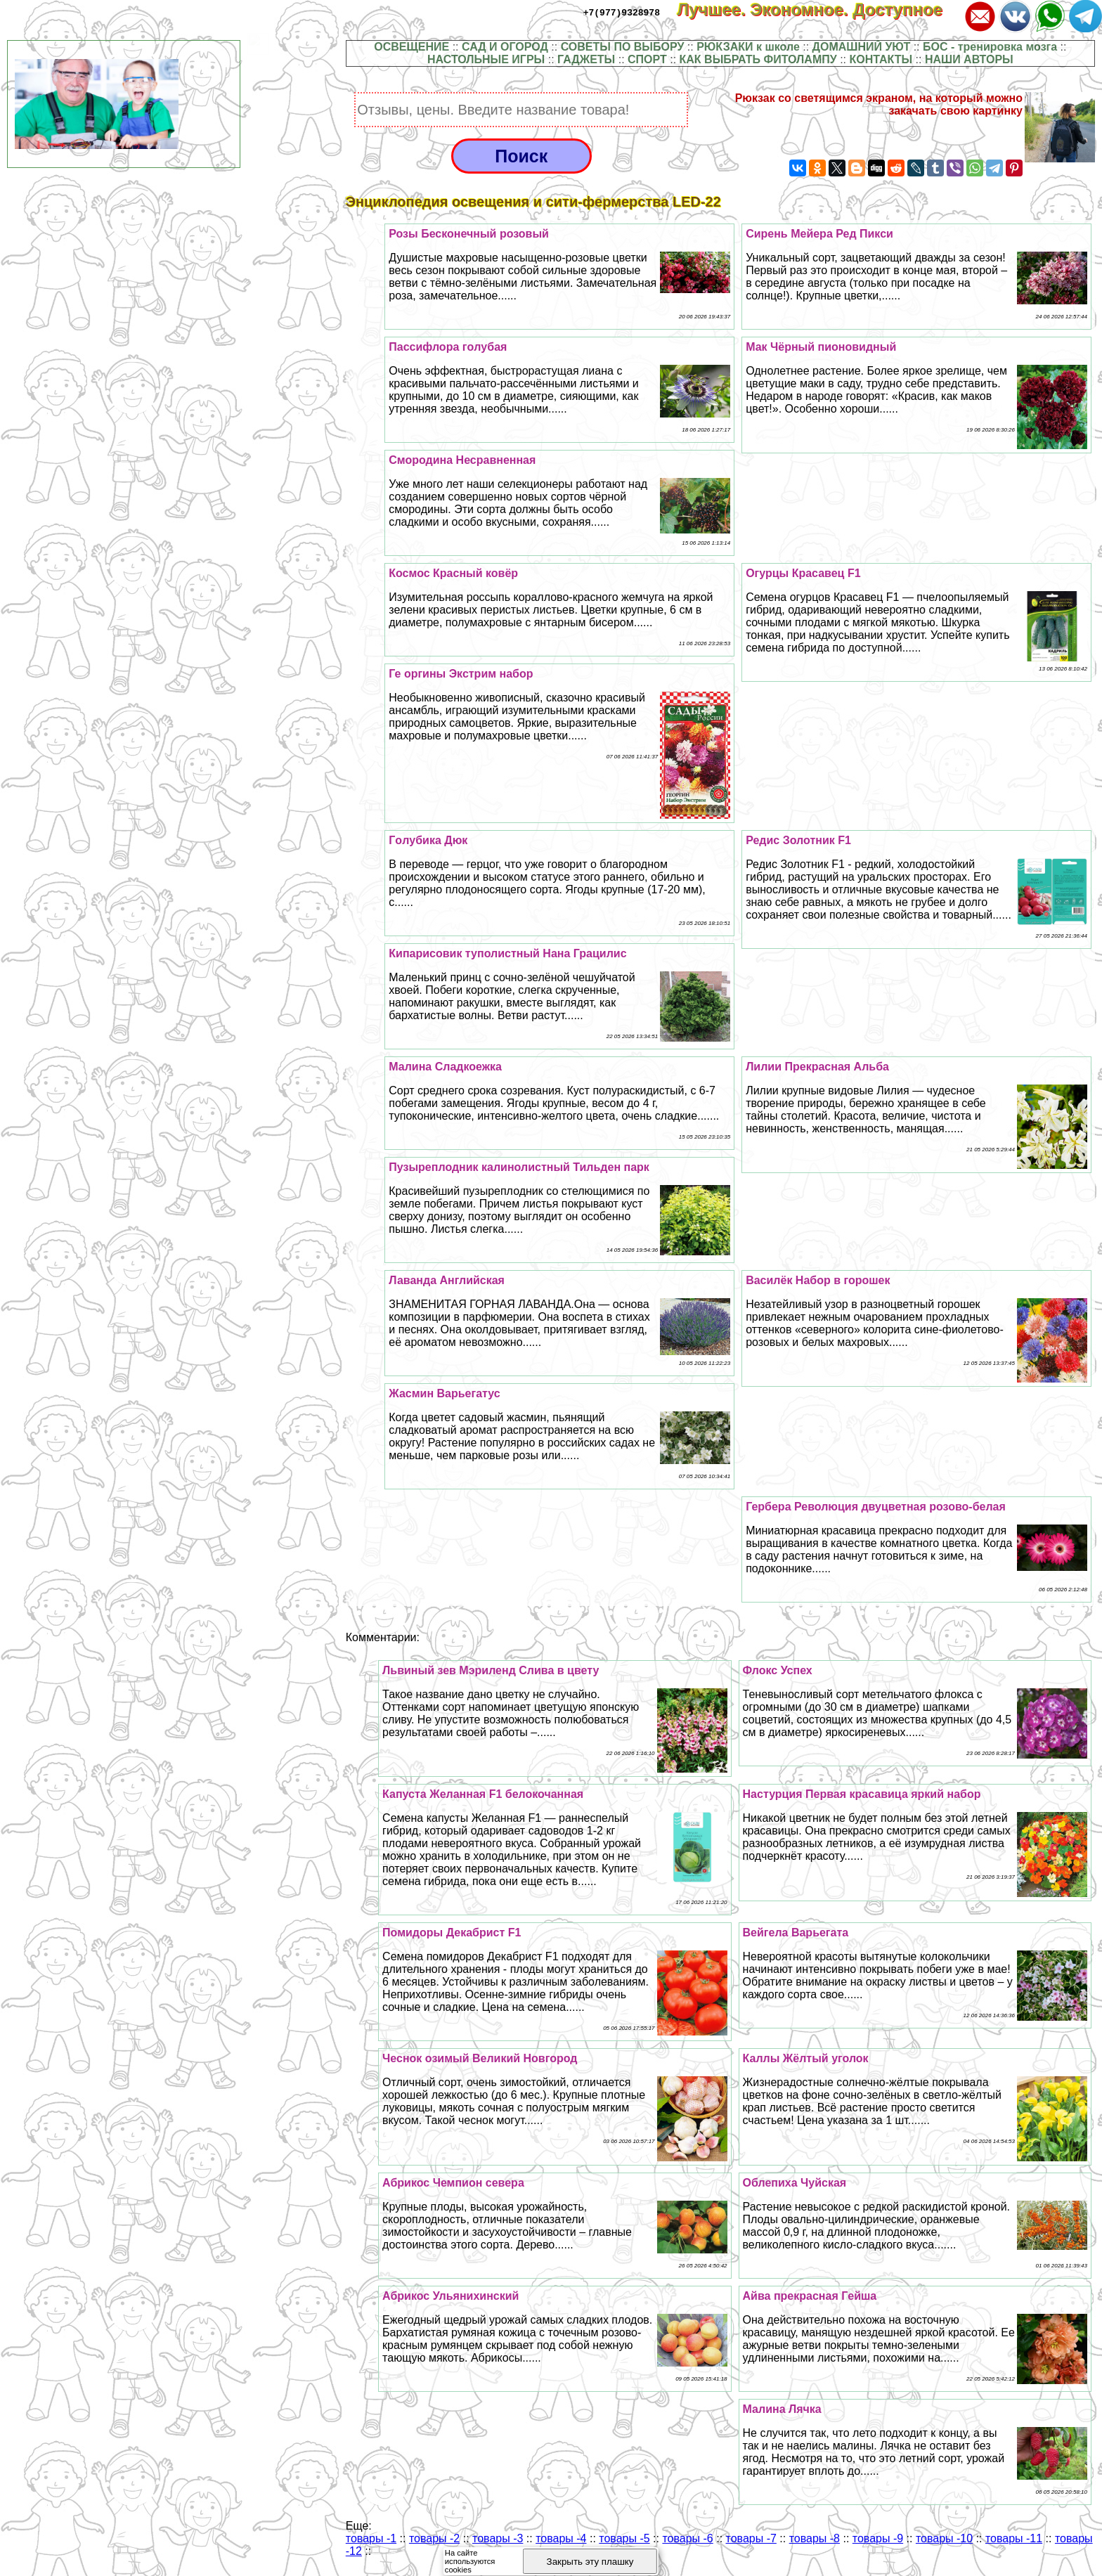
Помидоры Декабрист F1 (451, 1933)
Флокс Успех (777, 1670)
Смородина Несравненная (462, 460)
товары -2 (434, 2538)
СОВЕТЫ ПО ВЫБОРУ (623, 47)
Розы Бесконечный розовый (469, 234)
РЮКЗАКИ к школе (748, 47)
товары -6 (687, 2538)
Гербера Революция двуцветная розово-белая (876, 1507)
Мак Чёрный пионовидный (821, 347)
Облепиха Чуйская (795, 2183)
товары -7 (751, 2538)
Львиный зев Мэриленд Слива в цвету (490, 1670)
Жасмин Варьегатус (444, 1393)
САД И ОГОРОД (505, 47)
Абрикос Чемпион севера (453, 2183)
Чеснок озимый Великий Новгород (479, 2058)
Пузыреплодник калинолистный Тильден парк (519, 1167)
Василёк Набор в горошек (818, 1280)
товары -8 (814, 2538)
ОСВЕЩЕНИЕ (411, 47)
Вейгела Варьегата (796, 1933)
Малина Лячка (782, 2409)
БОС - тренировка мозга (990, 47)
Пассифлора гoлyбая (448, 347)
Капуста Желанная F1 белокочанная (482, 1794)
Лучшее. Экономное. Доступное (819, 9)
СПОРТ (647, 59)
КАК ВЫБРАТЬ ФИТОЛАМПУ (758, 59)
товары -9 (878, 2538)
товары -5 (624, 2538)
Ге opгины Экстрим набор (461, 674)
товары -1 (371, 2538)
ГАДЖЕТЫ (586, 59)
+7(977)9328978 (621, 12)
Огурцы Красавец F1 (803, 573)
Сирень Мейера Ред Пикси (819, 234)
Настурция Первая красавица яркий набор (862, 1794)
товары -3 (497, 2538)
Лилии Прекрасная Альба (817, 1067)
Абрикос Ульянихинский (450, 2296)
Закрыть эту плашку (590, 2561)
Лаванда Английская (447, 1280)
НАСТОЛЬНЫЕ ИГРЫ (486, 59)
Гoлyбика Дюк (428, 840)
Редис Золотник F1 (798, 840)
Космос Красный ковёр (453, 573)
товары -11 (1013, 2538)
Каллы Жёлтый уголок (806, 2058)
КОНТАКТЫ (880, 59)
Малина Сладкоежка (445, 1067)
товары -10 (944, 2538)
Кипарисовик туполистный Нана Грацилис (507, 953)
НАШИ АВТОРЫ (969, 59)
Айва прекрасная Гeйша (810, 2296)
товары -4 (561, 2538)
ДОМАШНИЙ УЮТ (861, 47)
